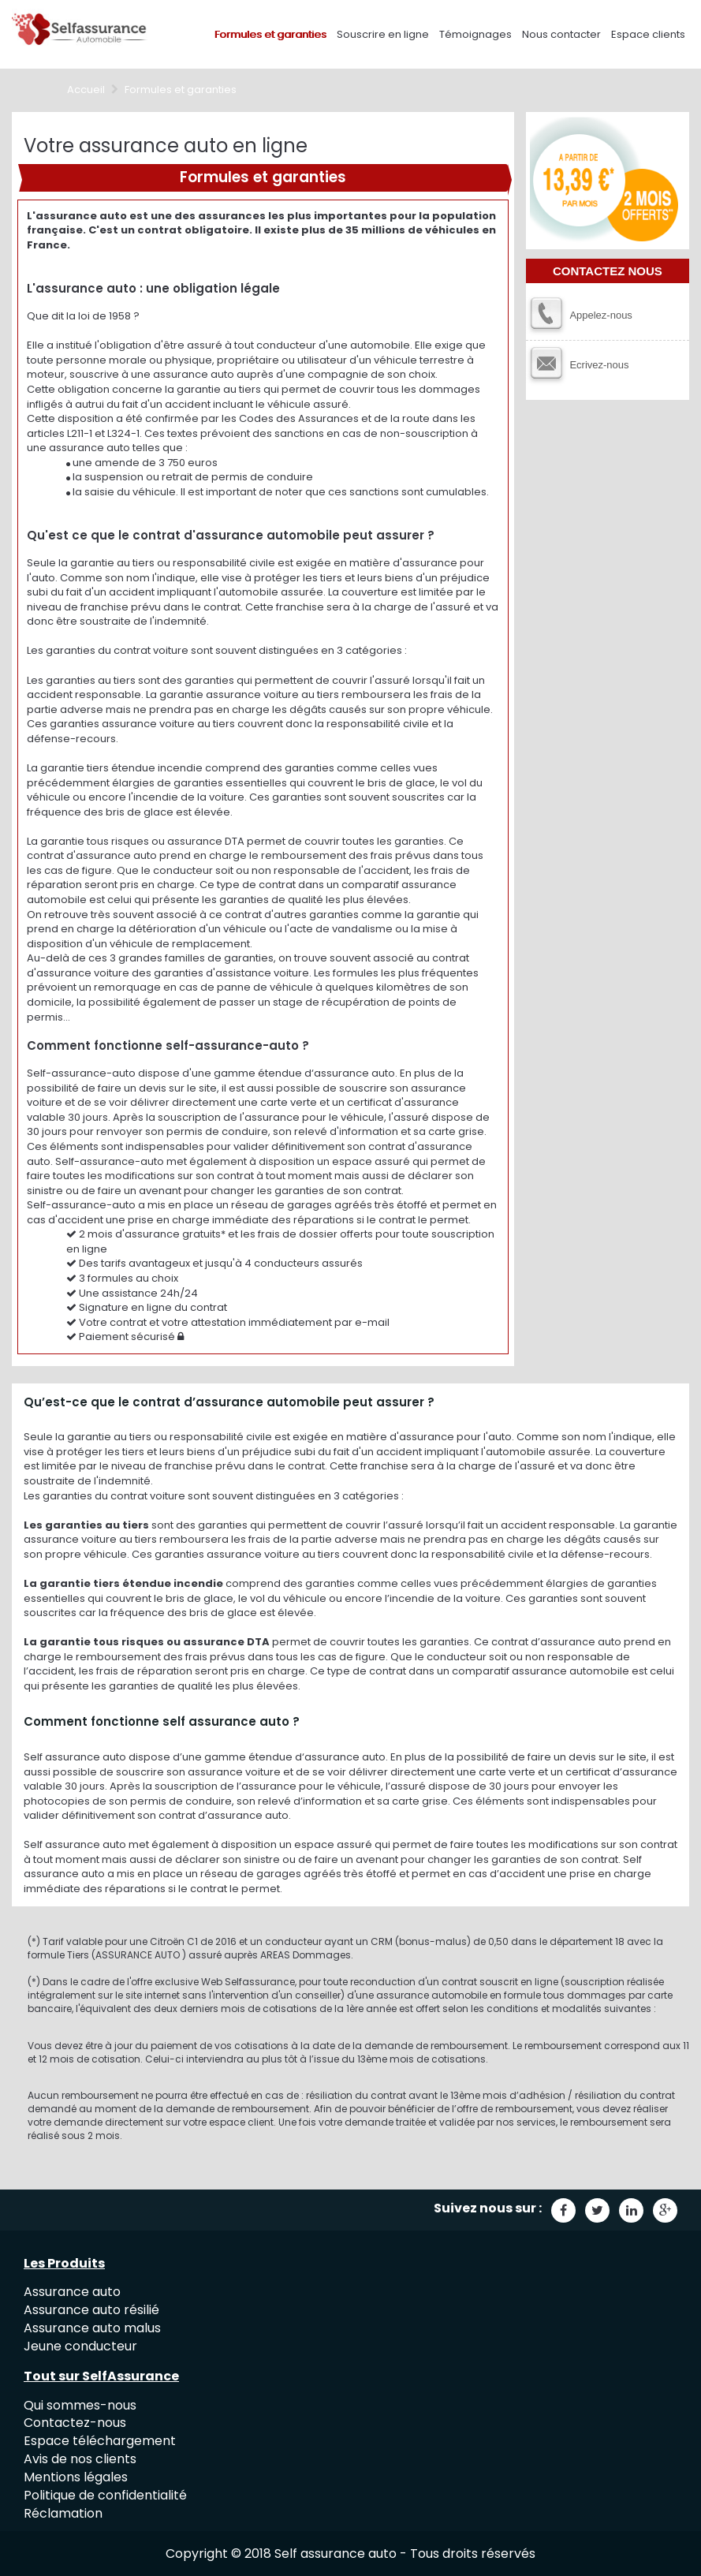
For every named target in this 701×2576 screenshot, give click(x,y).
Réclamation (63, 2513)
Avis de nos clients (80, 2459)
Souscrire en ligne (383, 34)
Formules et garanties (270, 34)
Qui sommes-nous (80, 2405)
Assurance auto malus (92, 2328)
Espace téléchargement (100, 2441)
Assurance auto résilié (91, 2310)
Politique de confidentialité (105, 2495)
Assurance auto (72, 2292)
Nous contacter (561, 34)
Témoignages (475, 34)
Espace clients (648, 34)
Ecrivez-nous (598, 365)
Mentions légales (76, 2477)
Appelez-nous (600, 315)
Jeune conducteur (80, 2346)
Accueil (86, 89)
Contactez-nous (75, 2423)
